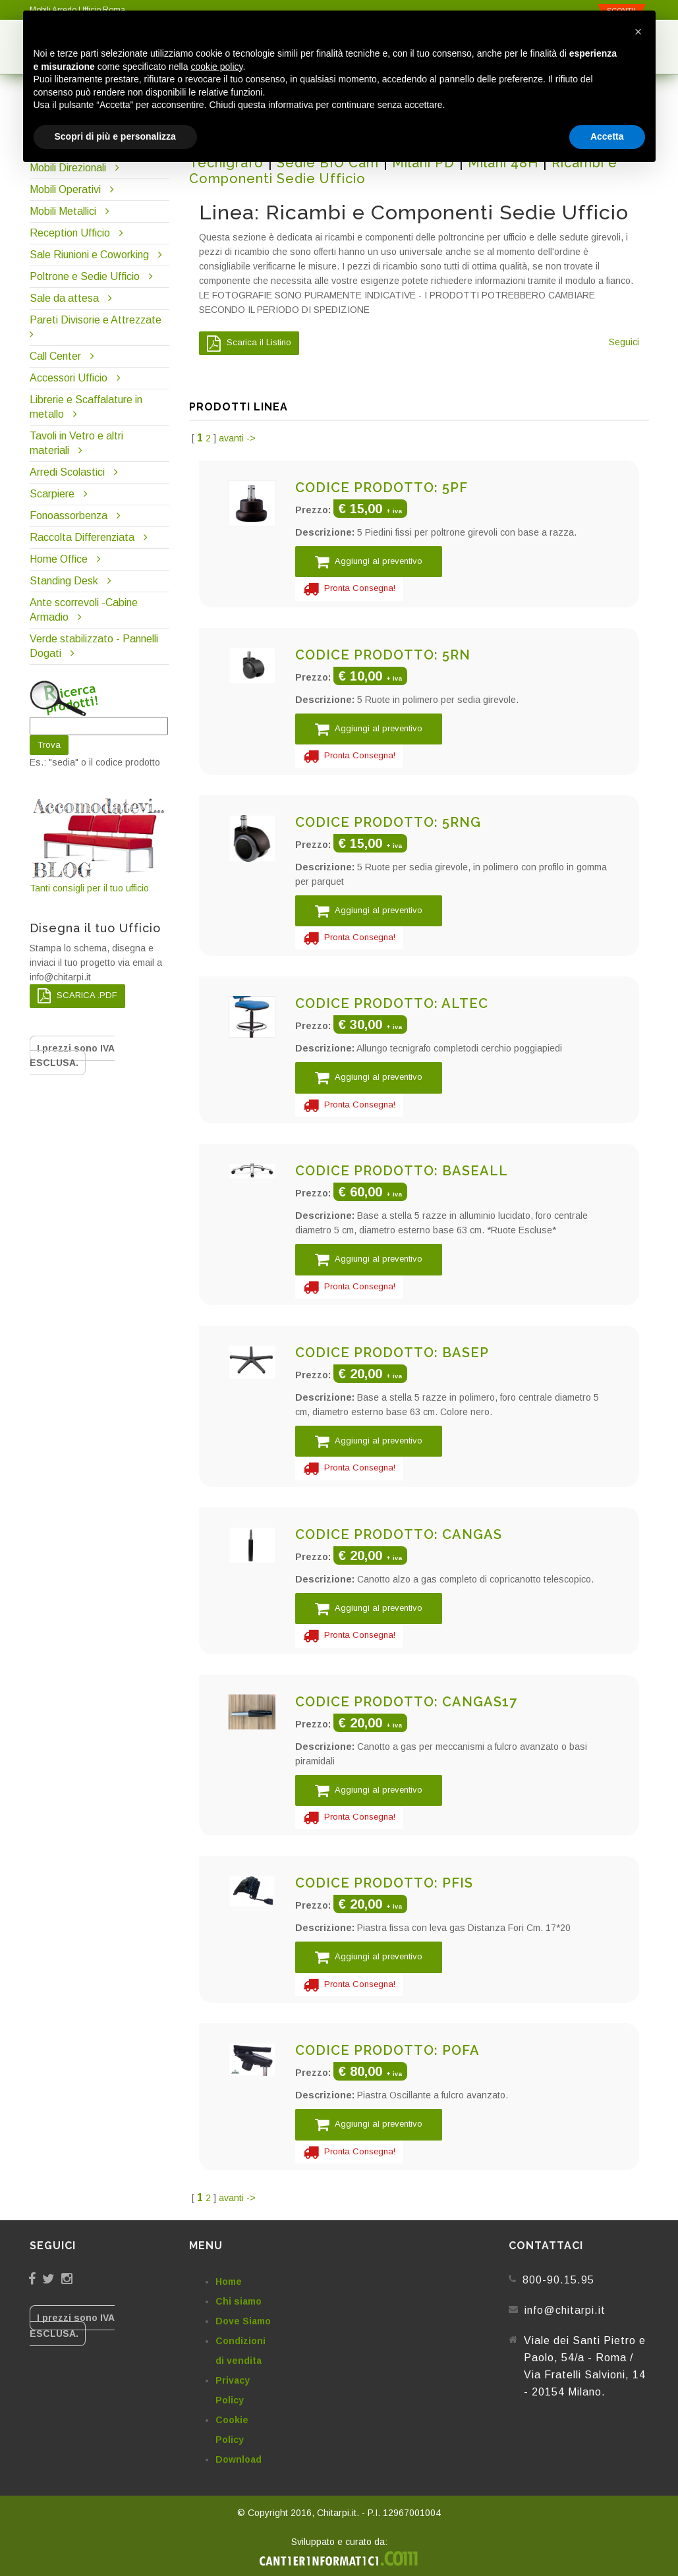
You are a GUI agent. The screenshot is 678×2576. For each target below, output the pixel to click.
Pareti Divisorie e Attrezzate (95, 319)
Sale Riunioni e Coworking (89, 254)
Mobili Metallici (63, 211)
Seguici (624, 342)
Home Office (59, 559)
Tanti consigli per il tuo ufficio (100, 844)
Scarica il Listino (249, 343)
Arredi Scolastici (67, 472)
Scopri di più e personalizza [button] (115, 136)
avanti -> (237, 438)
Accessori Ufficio (68, 377)
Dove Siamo (243, 2321)
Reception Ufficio (70, 232)
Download (238, 2459)
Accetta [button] (607, 136)
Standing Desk (64, 580)
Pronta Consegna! (349, 588)
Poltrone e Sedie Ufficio (85, 276)
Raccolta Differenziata (82, 537)
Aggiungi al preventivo (368, 561)
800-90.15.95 (558, 2279)
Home (228, 2281)
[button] (638, 31)
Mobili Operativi (65, 189)
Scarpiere (53, 493)
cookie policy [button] (216, 66)
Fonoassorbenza (68, 515)
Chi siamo (238, 2301)
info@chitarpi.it (565, 2310)
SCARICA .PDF (77, 995)
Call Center (55, 356)
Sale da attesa (64, 298)
